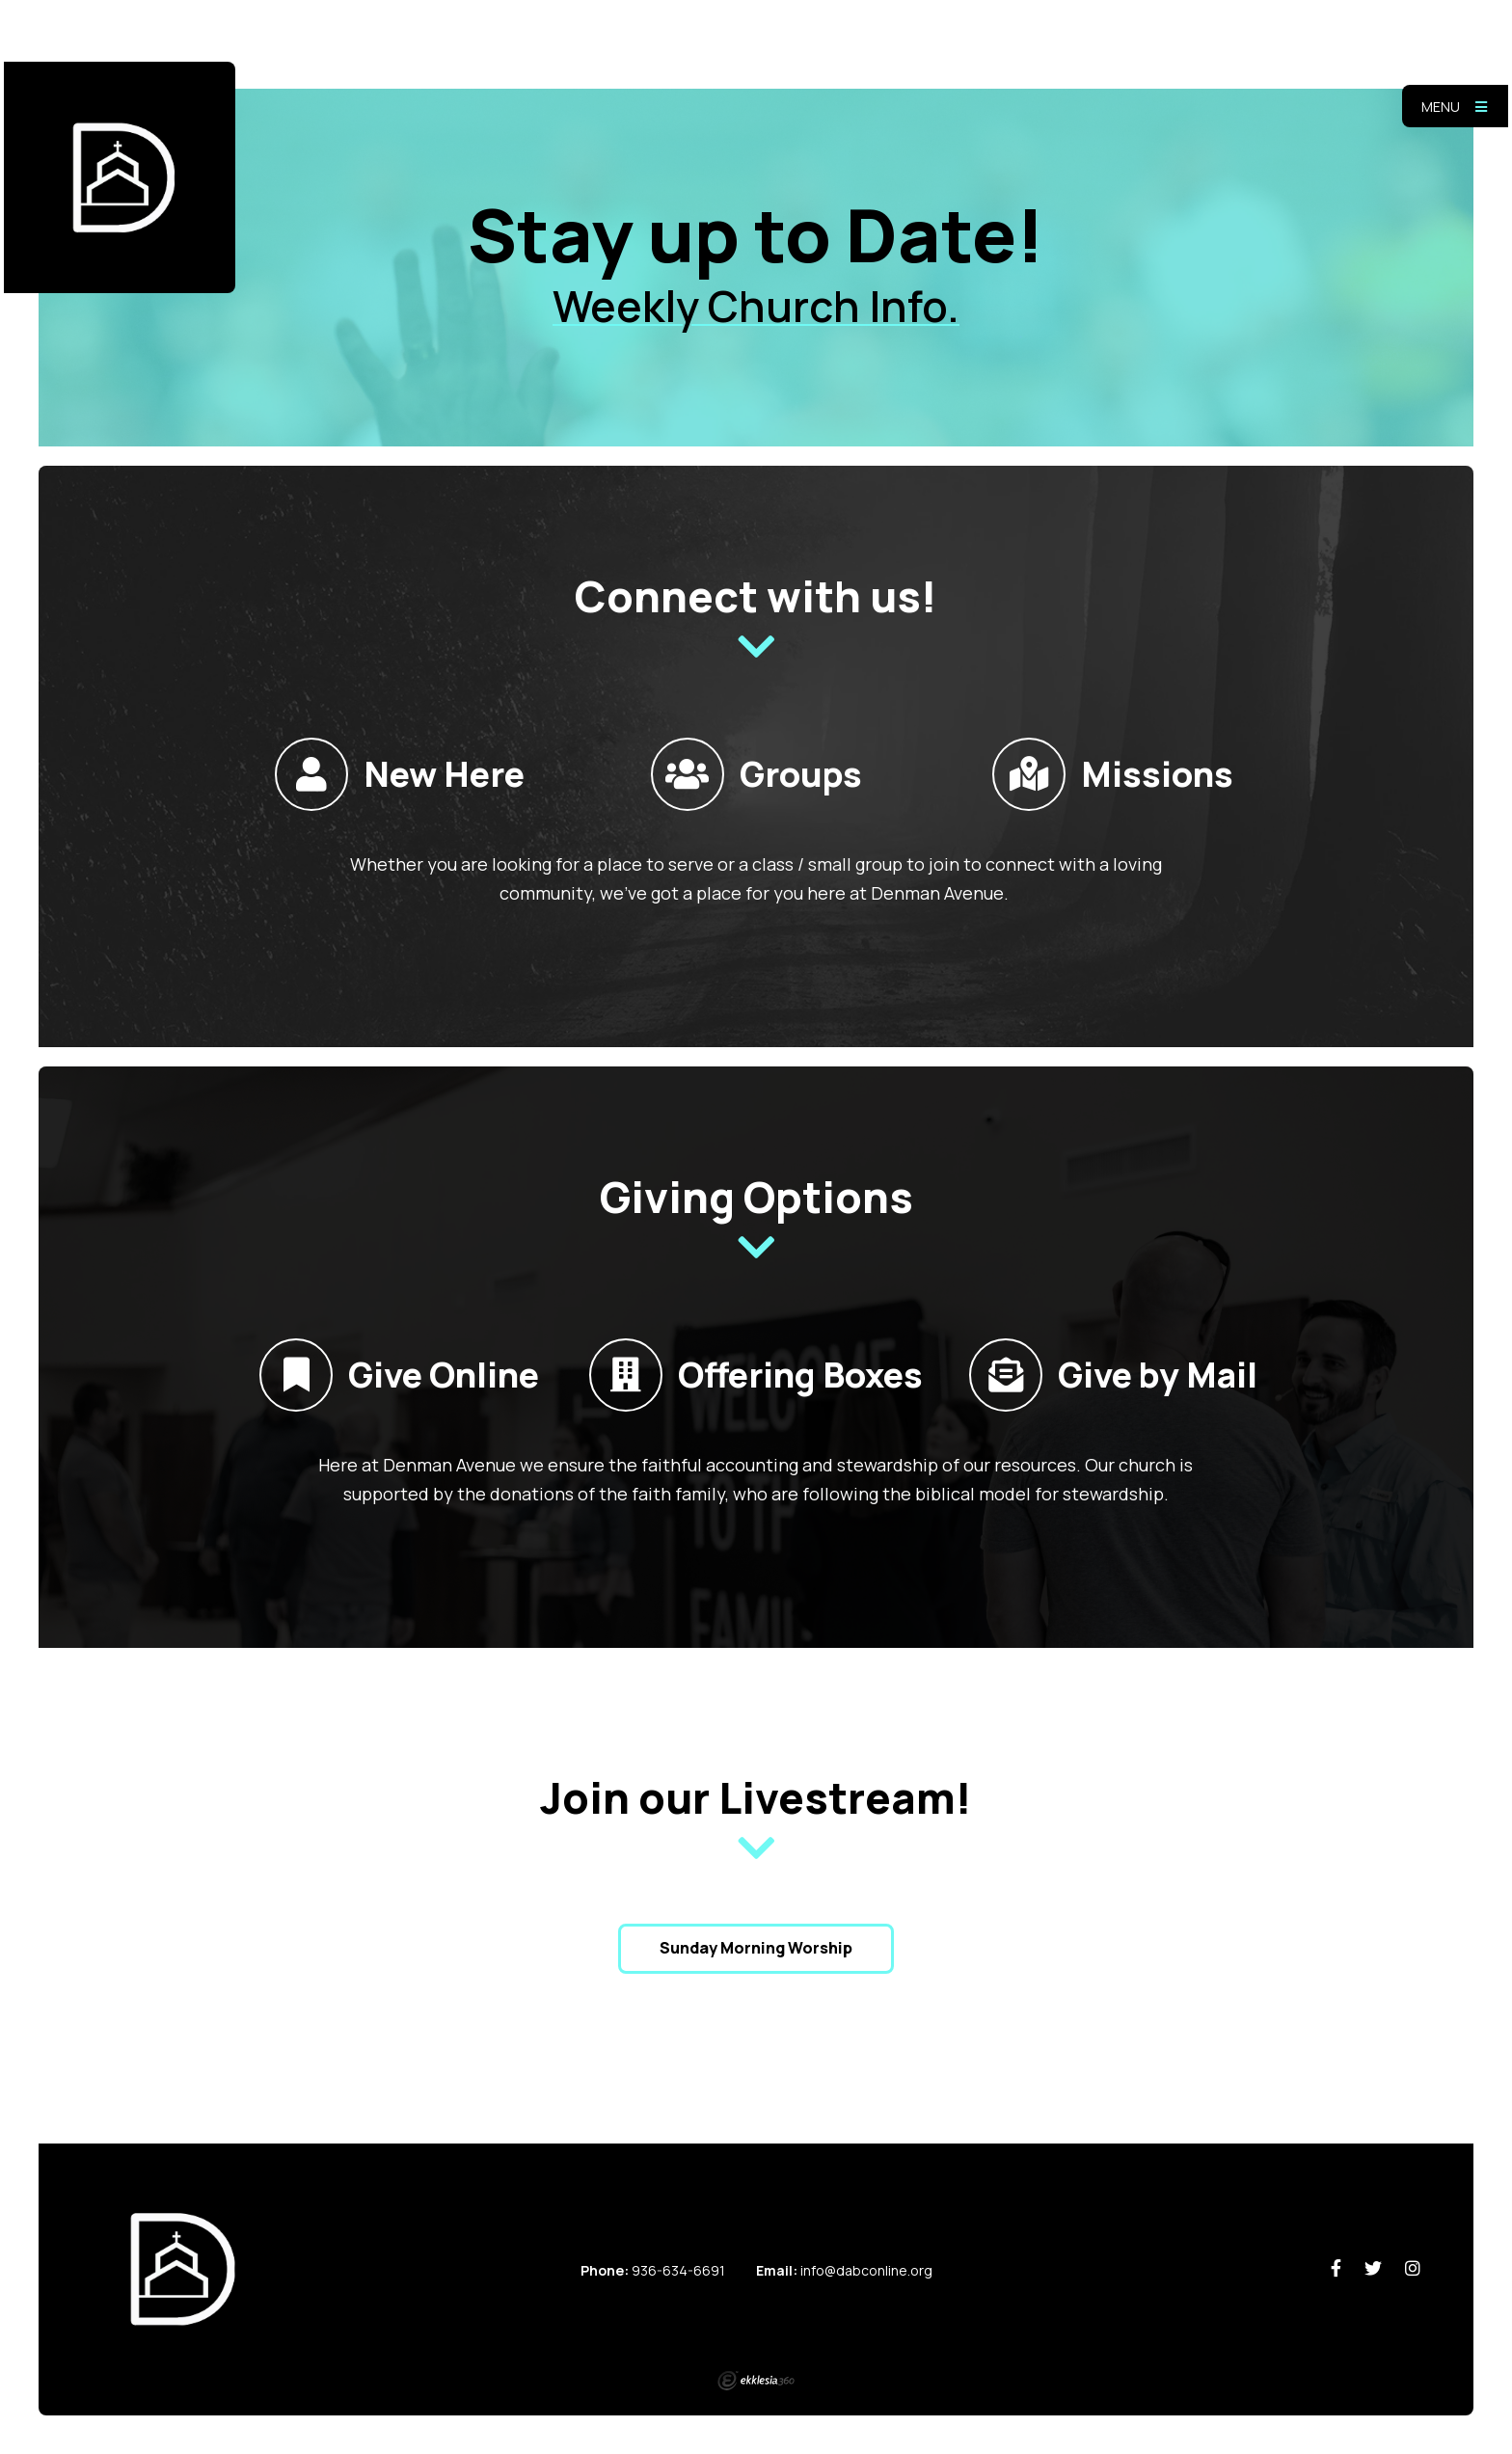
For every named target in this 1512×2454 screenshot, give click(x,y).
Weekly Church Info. (756, 306)
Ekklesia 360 (756, 2380)
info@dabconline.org (866, 2270)
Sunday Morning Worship (756, 1947)
